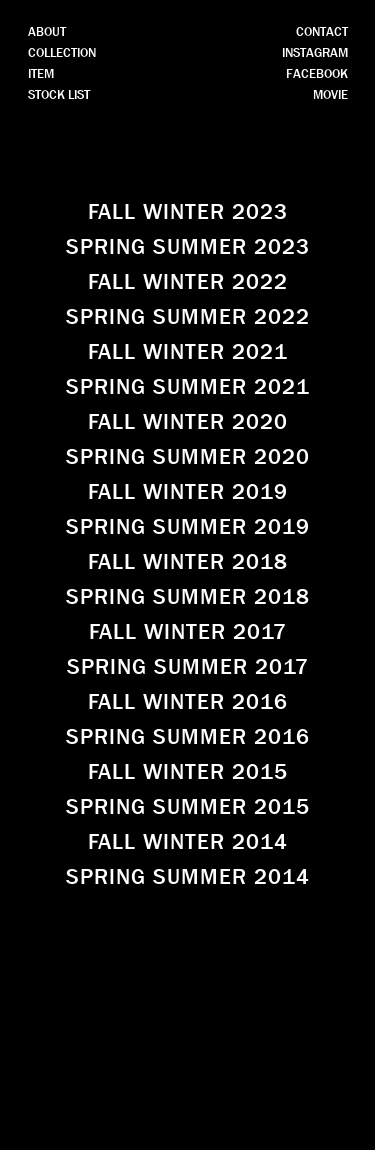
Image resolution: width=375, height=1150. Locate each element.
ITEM (41, 73)
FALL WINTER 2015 (188, 772)
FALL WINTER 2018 (188, 562)
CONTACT (322, 31)
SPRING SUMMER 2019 (188, 527)
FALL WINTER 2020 (188, 422)
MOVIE (330, 94)
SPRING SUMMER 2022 (188, 317)
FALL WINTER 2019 (188, 492)
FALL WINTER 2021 (188, 352)
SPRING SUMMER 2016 (188, 737)
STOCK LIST (59, 94)
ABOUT (47, 31)
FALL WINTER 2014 (188, 842)
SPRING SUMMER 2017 (188, 667)
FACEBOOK (317, 73)
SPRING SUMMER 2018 (188, 597)
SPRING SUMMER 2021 (188, 387)
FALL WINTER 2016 (188, 702)
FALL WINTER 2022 (188, 282)
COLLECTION (62, 52)
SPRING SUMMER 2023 (188, 247)
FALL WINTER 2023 (188, 212)
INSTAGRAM (315, 52)
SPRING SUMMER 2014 (188, 877)
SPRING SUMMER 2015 (188, 807)
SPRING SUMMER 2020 (188, 457)
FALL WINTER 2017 (188, 632)
